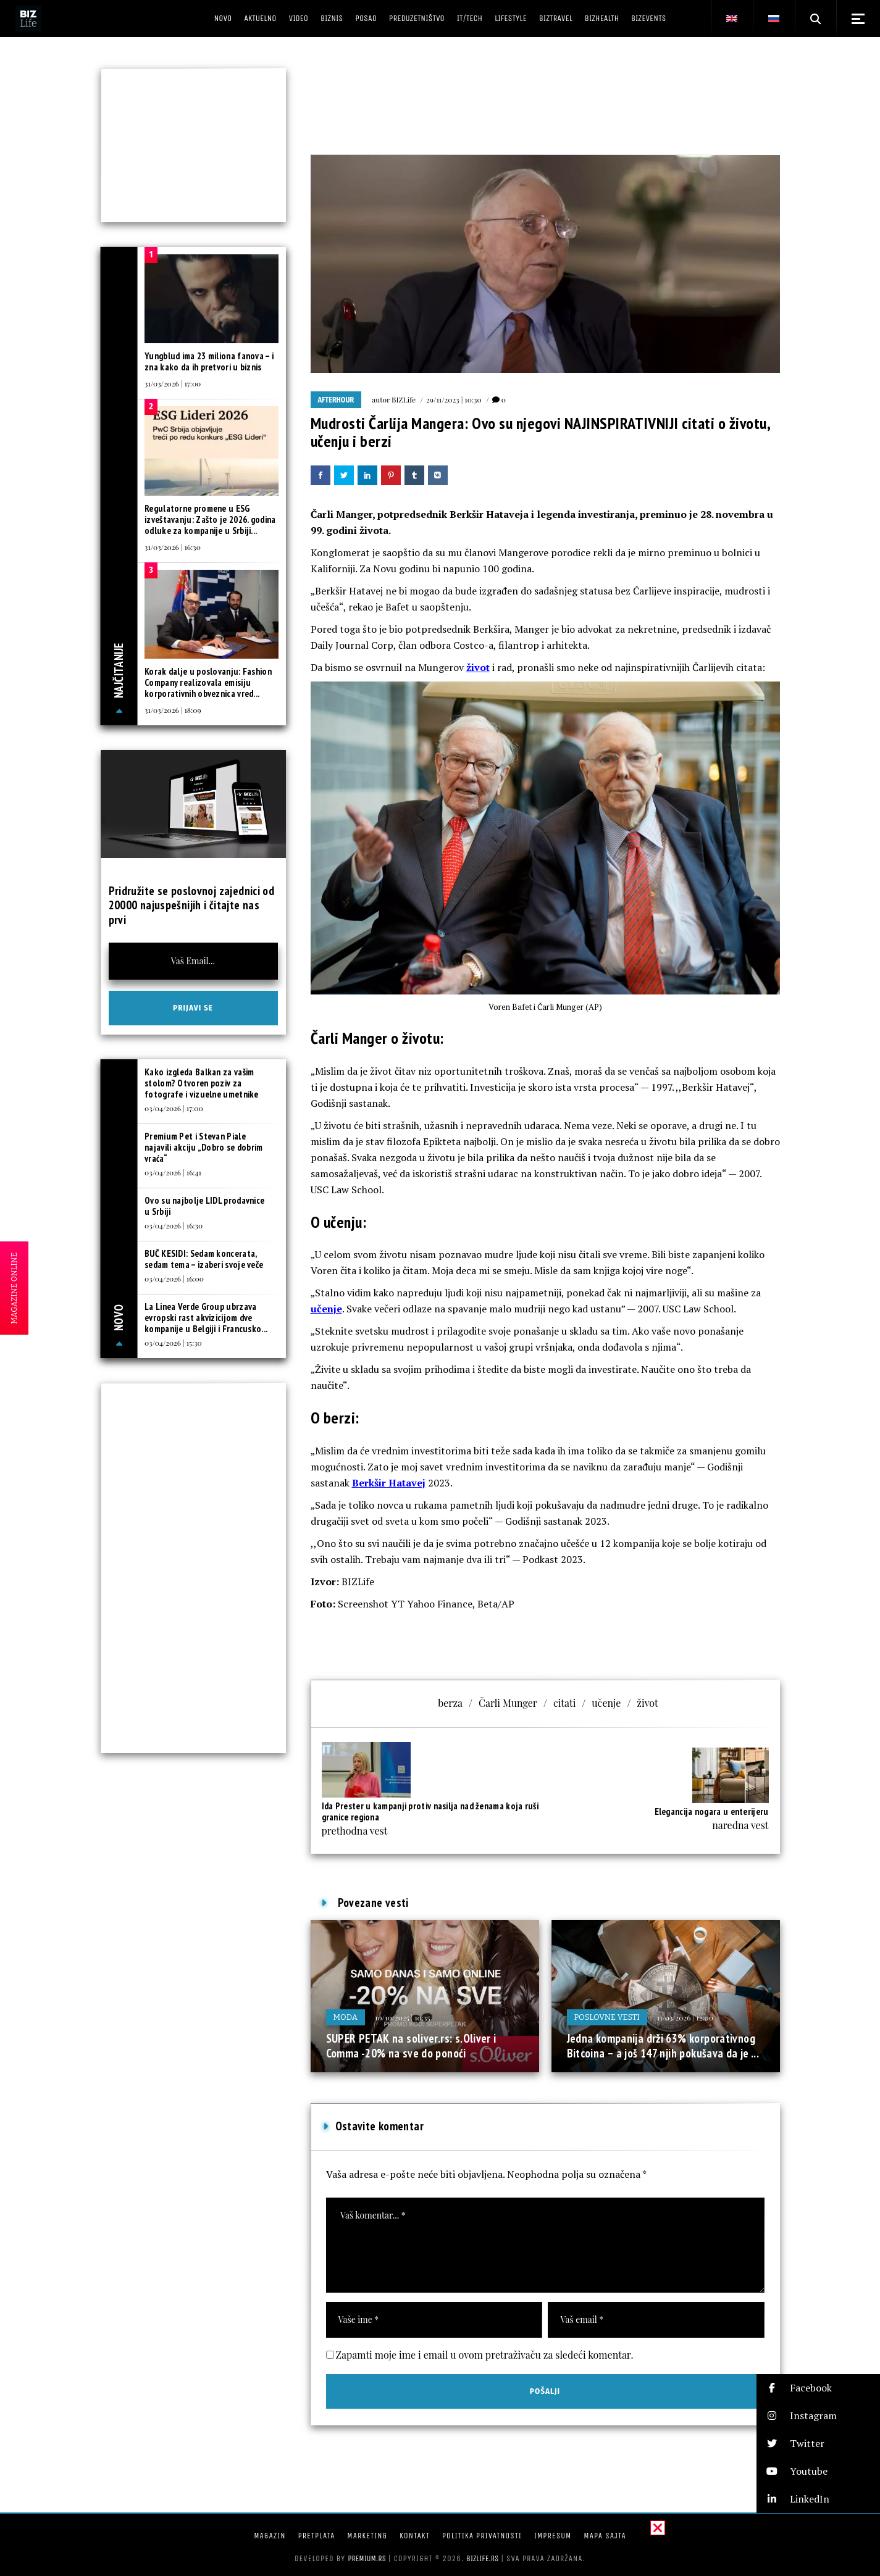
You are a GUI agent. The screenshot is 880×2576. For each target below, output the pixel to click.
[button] (818, 2388)
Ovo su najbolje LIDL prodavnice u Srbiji (204, 1205)
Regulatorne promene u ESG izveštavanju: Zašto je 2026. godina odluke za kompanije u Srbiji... (210, 519)
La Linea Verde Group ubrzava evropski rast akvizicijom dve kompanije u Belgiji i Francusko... (206, 1318)
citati (564, 1702)
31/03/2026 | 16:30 (173, 547)
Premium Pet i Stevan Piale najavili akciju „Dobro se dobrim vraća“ (204, 1147)
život (478, 667)
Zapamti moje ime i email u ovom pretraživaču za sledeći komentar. (485, 2354)
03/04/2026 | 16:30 (174, 1225)
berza (450, 1702)
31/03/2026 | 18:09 (173, 710)
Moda (345, 2017)
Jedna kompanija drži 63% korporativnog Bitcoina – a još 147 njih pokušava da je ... (663, 2046)
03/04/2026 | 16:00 (174, 1278)
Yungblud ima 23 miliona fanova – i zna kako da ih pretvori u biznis (209, 361)
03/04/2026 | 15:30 (173, 1343)
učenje (326, 1308)
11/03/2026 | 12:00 (685, 2017)
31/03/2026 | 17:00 (173, 383)
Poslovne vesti (607, 2017)
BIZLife (404, 399)
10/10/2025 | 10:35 (402, 2017)
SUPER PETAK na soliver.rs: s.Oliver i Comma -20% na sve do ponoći (411, 2046)
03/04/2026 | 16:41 (173, 1172)
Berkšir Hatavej (388, 1483)
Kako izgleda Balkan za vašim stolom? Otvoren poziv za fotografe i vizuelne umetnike (202, 1083)
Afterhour (336, 400)
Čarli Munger (508, 1702)
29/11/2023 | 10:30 (454, 399)
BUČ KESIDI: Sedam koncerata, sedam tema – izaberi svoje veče (204, 1259)
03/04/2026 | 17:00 (174, 1108)
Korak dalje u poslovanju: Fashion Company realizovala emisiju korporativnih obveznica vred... (208, 682)
